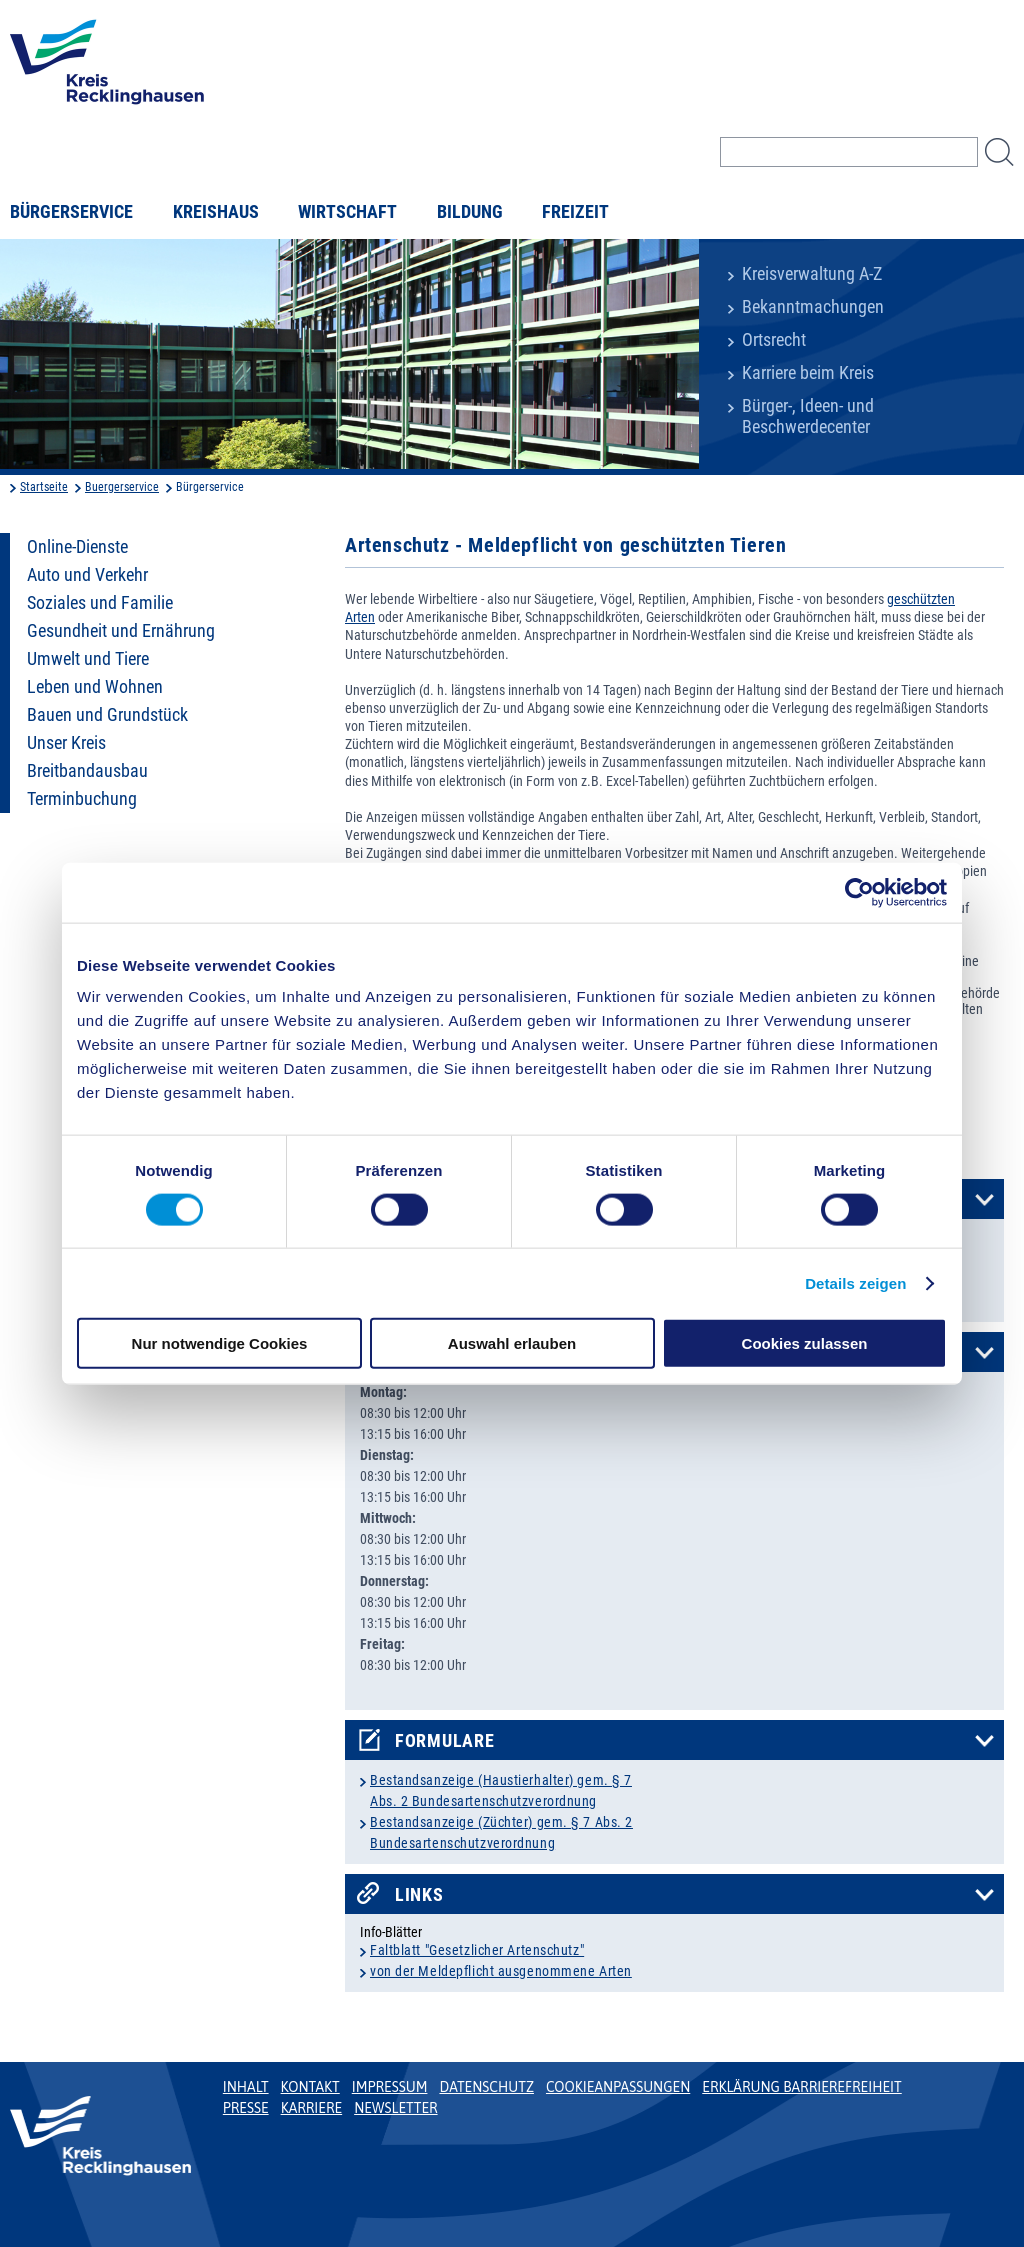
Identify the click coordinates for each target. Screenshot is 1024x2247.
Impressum (390, 2087)
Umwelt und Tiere (88, 659)
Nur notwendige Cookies (220, 1343)
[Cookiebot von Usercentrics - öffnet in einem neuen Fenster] (859, 892)
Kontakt (310, 2087)
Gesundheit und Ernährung (121, 631)
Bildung (470, 212)
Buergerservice (122, 487)
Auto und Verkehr (87, 575)
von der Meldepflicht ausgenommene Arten (501, 1971)
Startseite (44, 487)
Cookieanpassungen (618, 2087)
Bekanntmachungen (813, 307)
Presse (246, 2108)
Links (419, 1895)
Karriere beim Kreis (808, 373)
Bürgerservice (71, 212)
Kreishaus (216, 212)
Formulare (444, 1741)
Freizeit (575, 212)
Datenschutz (486, 2087)
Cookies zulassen (805, 1343)
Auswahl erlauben (512, 1343)
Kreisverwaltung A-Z (812, 274)
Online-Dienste (77, 547)
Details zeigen (855, 1282)
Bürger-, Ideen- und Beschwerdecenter (808, 416)
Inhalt (246, 2087)
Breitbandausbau (87, 771)
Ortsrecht (774, 340)
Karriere (312, 2108)
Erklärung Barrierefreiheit (801, 2087)
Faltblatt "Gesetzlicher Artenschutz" (477, 1950)
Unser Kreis (66, 743)
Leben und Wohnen (95, 687)
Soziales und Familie (100, 603)
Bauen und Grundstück (107, 715)
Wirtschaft (347, 212)
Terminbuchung (82, 799)
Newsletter (395, 2108)
